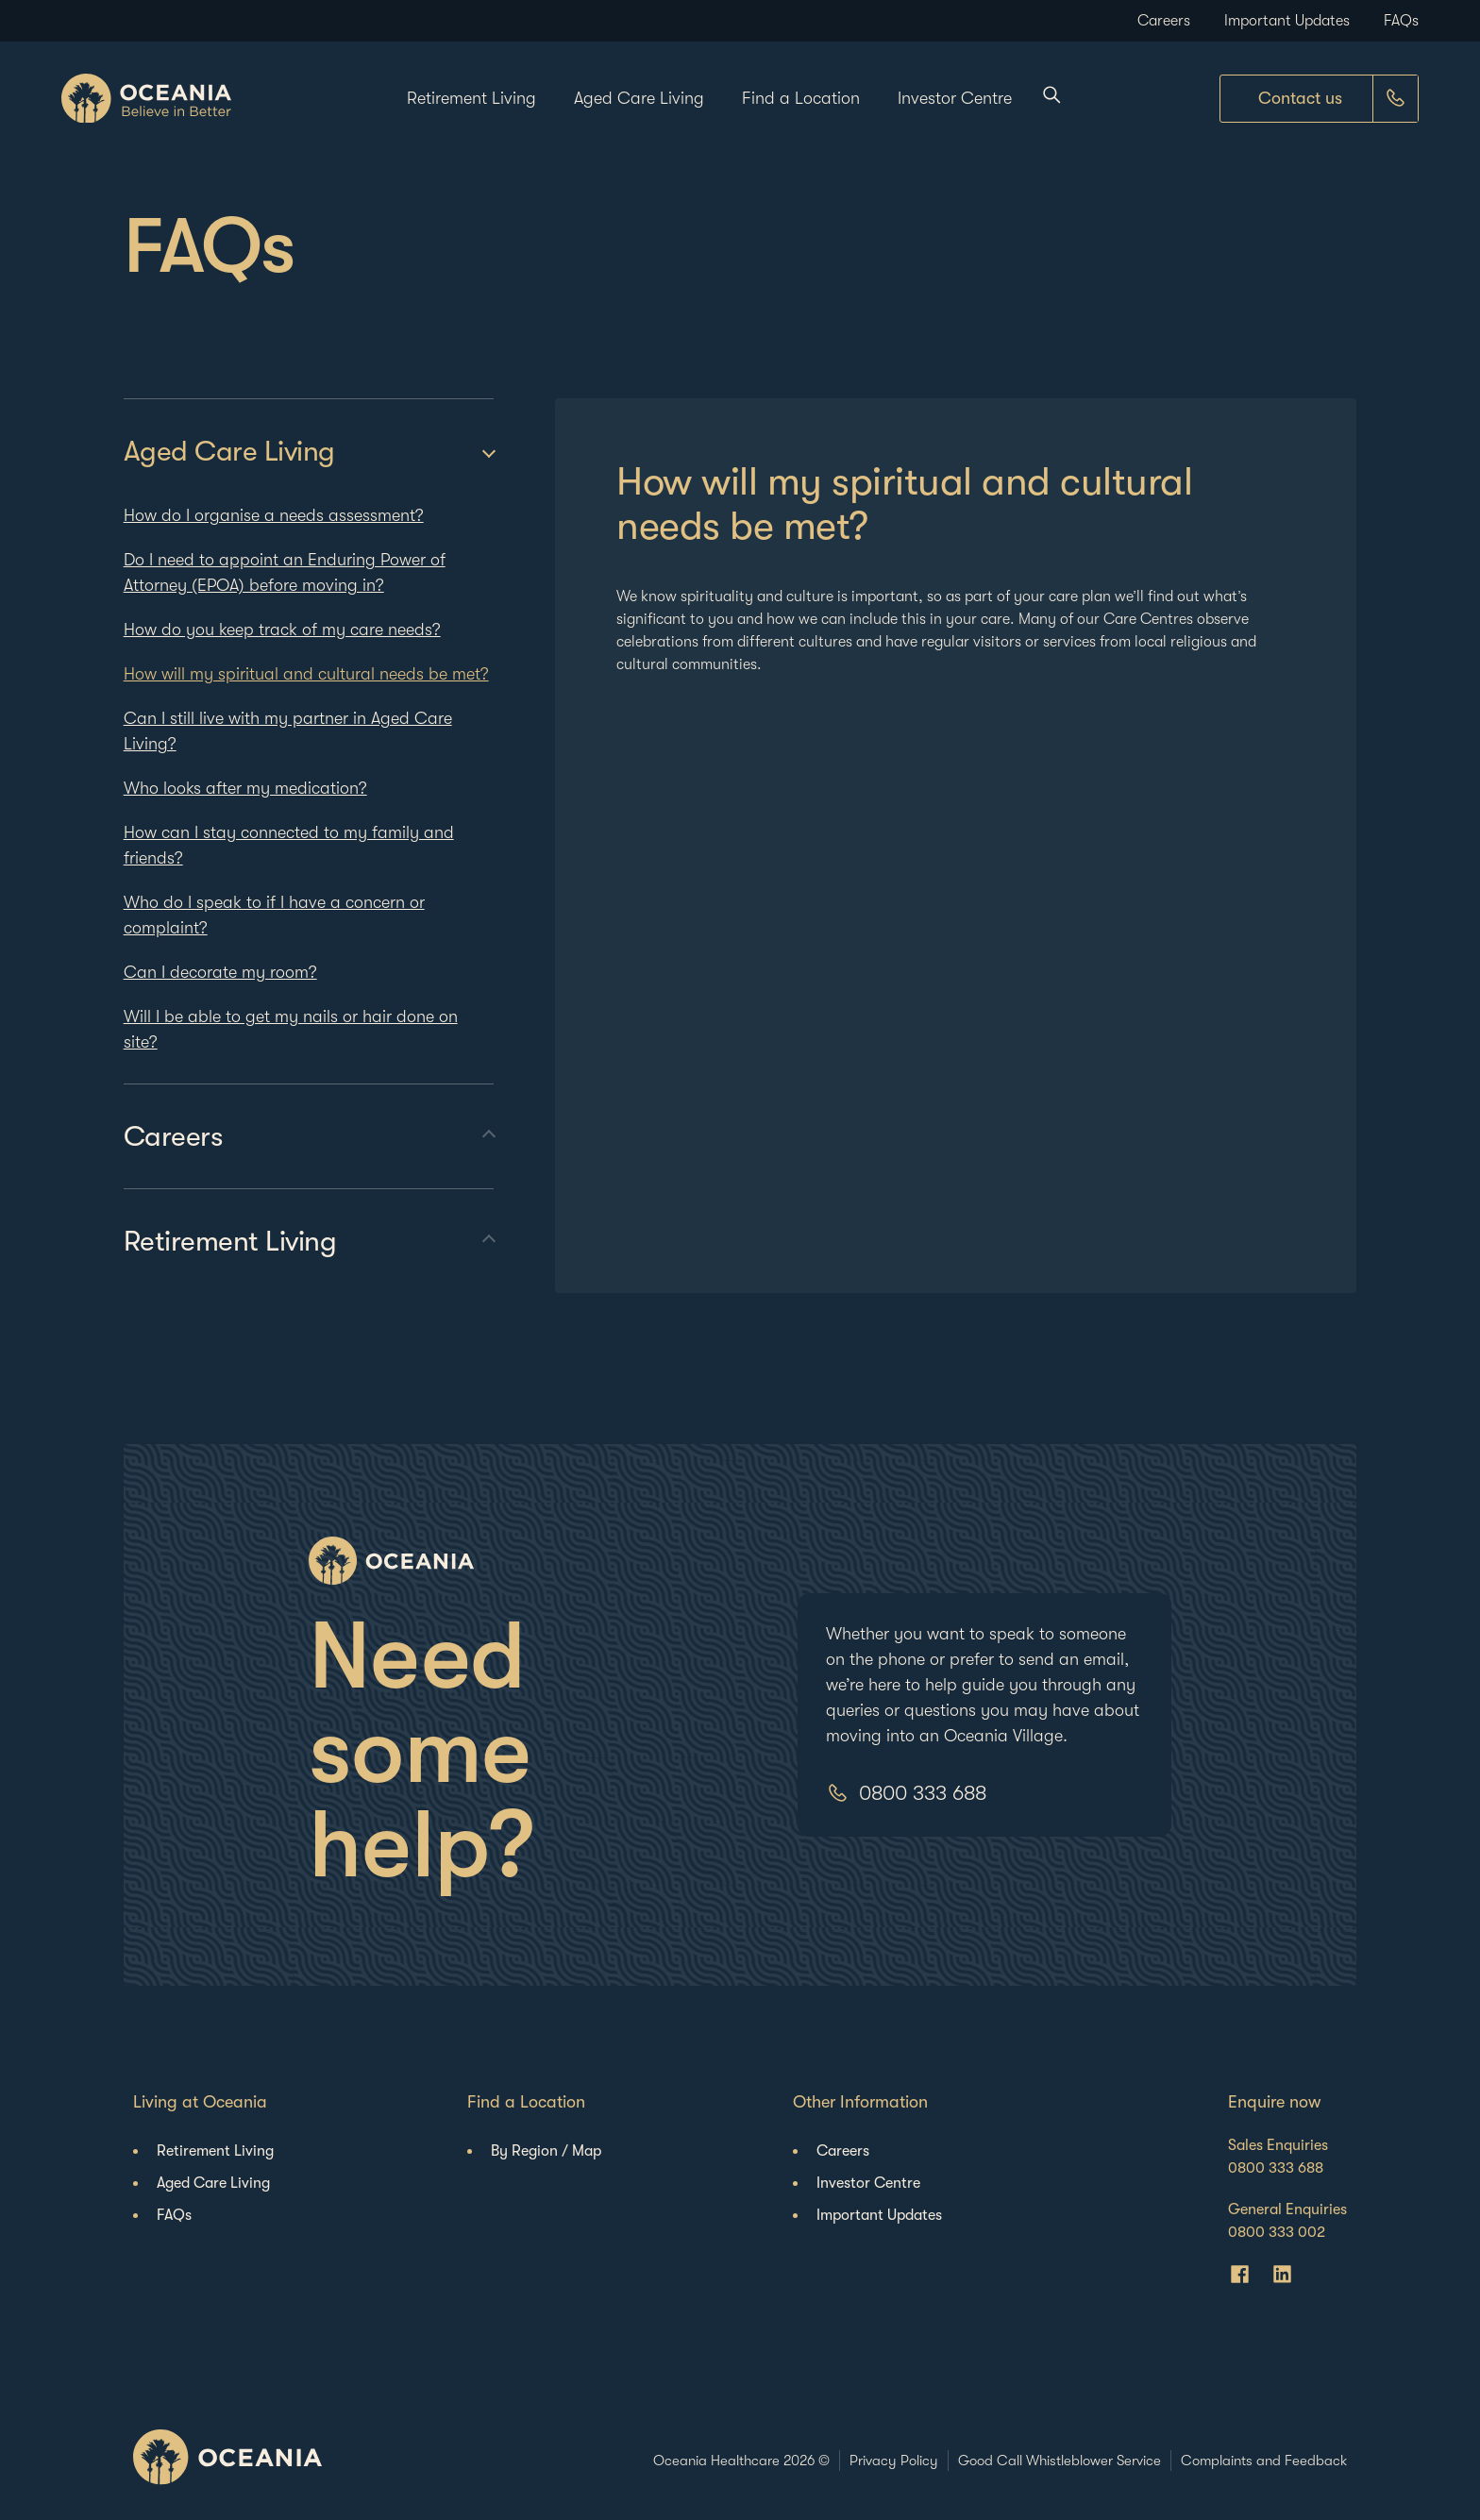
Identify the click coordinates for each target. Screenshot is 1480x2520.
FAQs (1401, 20)
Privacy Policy (893, 2460)
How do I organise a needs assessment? (274, 515)
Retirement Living (471, 98)
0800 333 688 (922, 1793)
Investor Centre (955, 98)
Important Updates (1287, 20)
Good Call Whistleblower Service (1059, 2460)
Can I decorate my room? (220, 972)
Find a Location (801, 98)
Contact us (1300, 98)
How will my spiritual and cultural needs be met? (306, 673)
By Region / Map (546, 2150)
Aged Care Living (639, 98)
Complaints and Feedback (1264, 2460)
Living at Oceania (200, 2101)
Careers (1163, 20)
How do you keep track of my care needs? (282, 629)
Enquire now (1274, 2101)
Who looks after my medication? (245, 788)
